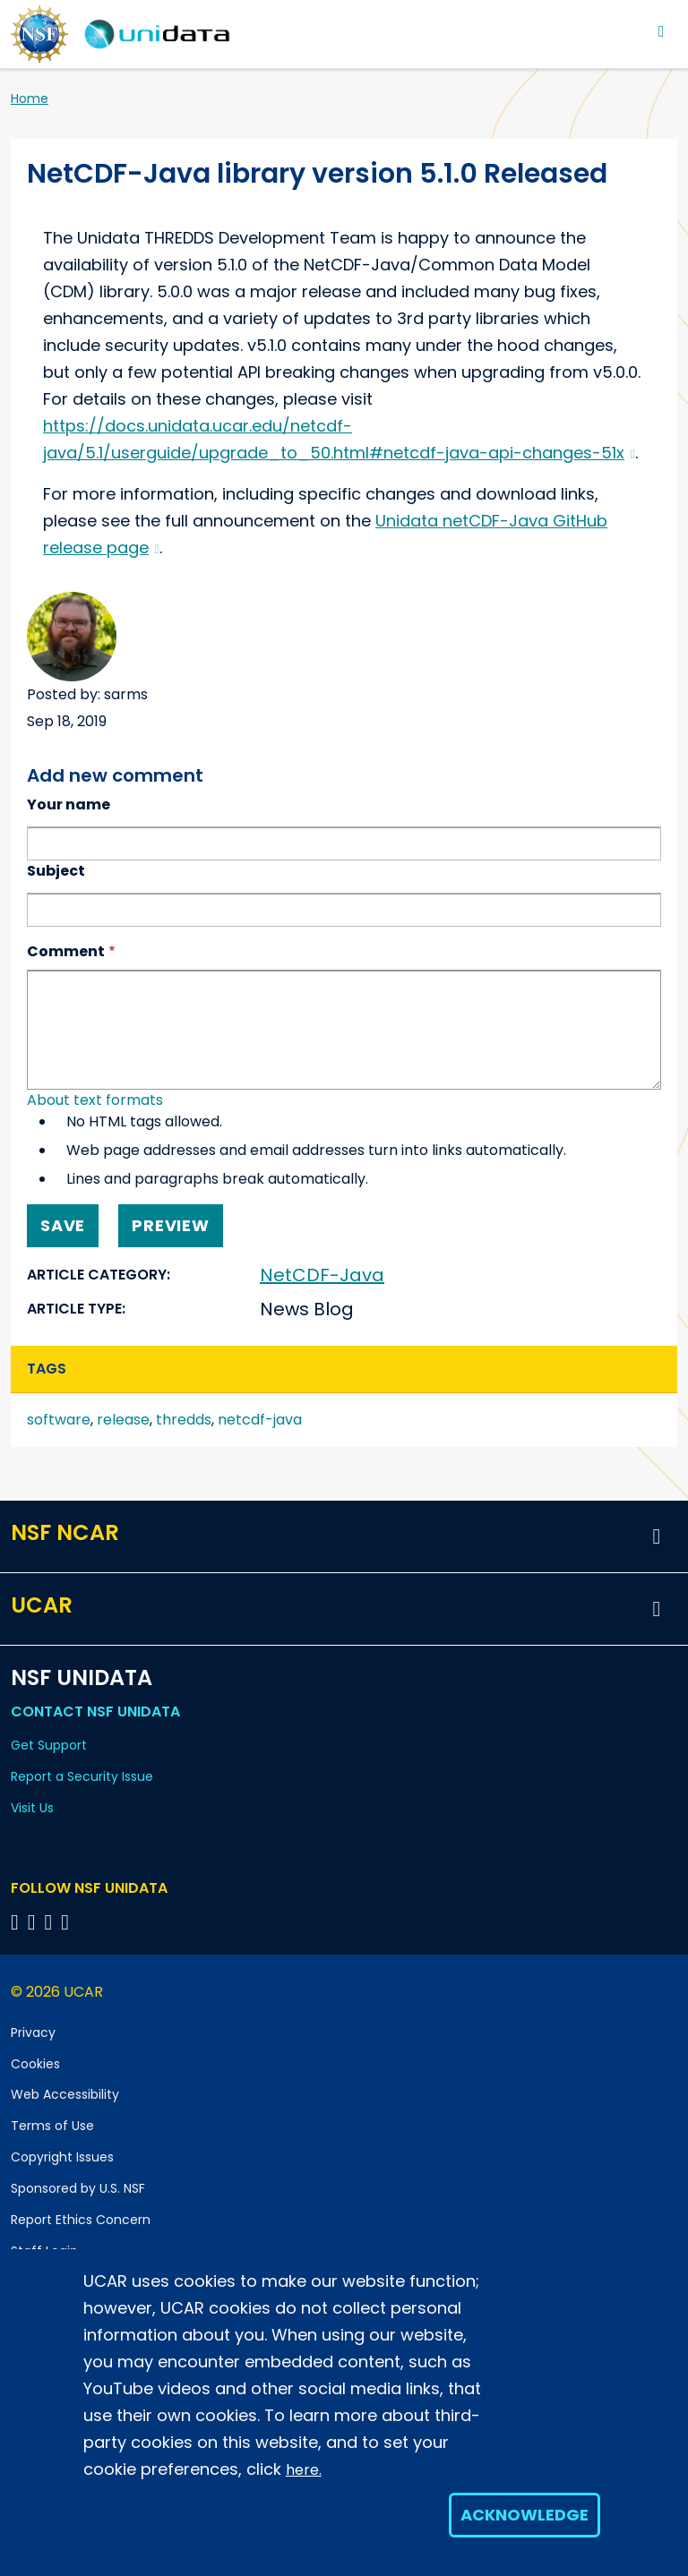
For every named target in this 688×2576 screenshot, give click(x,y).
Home (29, 98)
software (58, 1419)
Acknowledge (524, 2514)
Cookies (35, 2064)
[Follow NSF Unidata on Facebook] (67, 1922)
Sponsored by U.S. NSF (78, 2188)
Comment (66, 951)
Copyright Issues (62, 2157)
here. (304, 2470)
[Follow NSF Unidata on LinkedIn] (51, 1922)
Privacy (33, 2032)
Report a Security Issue (82, 1776)
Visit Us (32, 1808)
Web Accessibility (65, 2094)
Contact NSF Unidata (95, 1711)
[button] (656, 1536)
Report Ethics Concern (80, 2220)
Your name (68, 804)
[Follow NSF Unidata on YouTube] (34, 1922)
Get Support (49, 1745)
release (123, 1419)
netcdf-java (260, 1419)
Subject (56, 870)
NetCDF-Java (322, 1275)
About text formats (95, 1100)
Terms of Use (52, 2126)
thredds (183, 1419)
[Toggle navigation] (661, 31)
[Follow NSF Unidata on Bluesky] (17, 1922)
